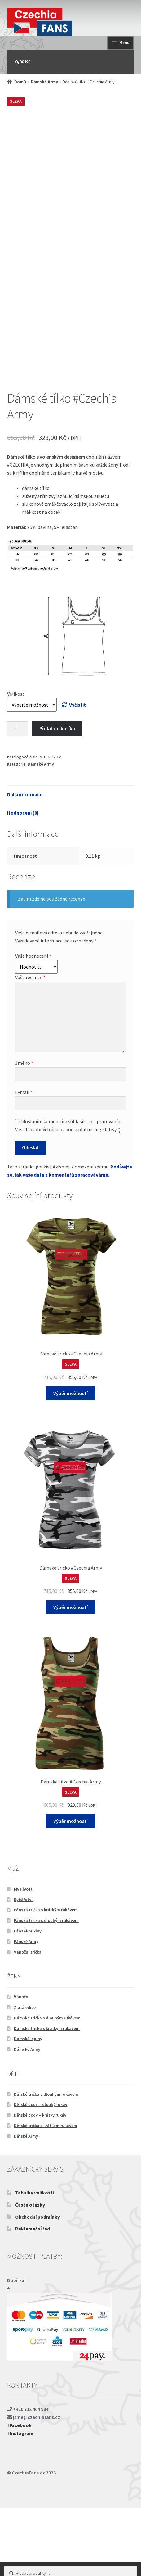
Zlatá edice (25, 2075)
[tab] (70, 863)
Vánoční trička (28, 2019)
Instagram (20, 2501)
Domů (20, 81)
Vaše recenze (30, 1045)
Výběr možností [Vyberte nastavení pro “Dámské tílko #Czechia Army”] (70, 1889)
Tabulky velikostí (34, 2260)
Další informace (24, 862)
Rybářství (23, 1967)
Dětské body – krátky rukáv (40, 2183)
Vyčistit (77, 773)
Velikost (15, 761)
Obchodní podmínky (37, 2284)
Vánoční (21, 2065)
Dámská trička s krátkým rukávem (47, 2096)
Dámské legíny (28, 2106)
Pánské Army (26, 2009)
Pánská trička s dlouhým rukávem (46, 1988)
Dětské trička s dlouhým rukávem (46, 2162)
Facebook (19, 2493)
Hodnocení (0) (23, 881)
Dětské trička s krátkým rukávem (45, 2193)
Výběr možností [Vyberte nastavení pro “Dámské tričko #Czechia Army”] (70, 1461)
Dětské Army (26, 2204)
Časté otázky (30, 2273)
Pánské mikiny (28, 1999)
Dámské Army (44, 81)
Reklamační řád (32, 2297)
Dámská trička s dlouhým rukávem (47, 2085)
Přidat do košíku (57, 796)
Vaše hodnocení (33, 1023)
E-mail (24, 1160)
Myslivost (23, 1956)
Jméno (24, 1131)
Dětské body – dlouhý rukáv (40, 2172)
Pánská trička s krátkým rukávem (46, 1978)
